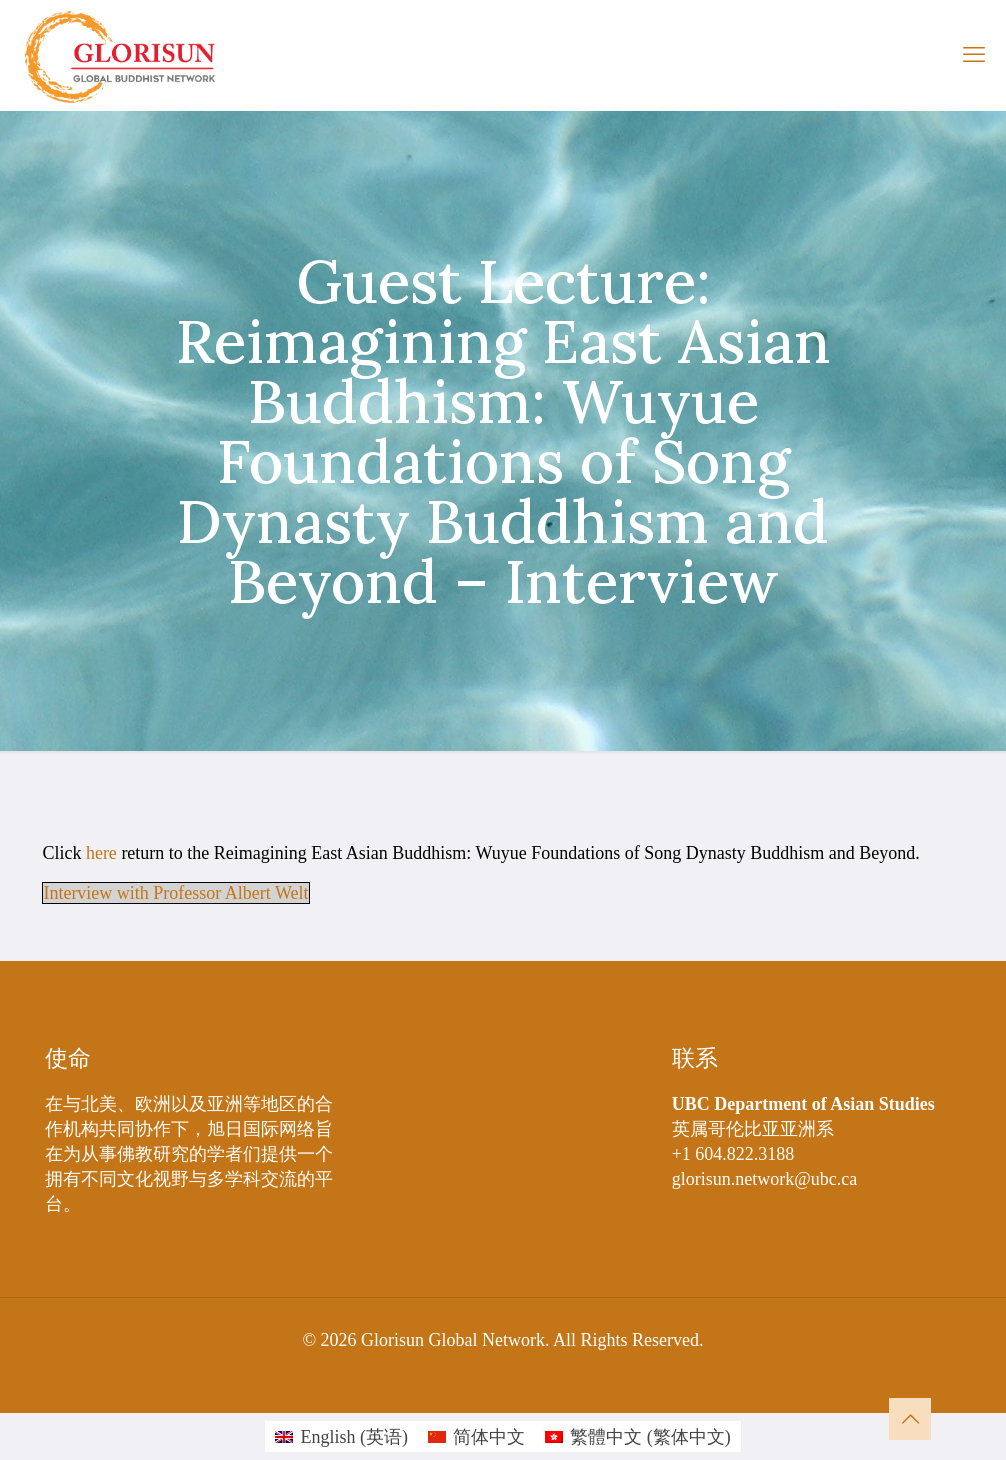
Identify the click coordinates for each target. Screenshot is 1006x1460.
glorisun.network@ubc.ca (765, 1179)
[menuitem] (341, 1436)
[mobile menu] (974, 55)
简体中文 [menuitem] (489, 1437)
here (101, 853)
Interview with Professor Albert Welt (175, 893)
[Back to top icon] (910, 1419)
